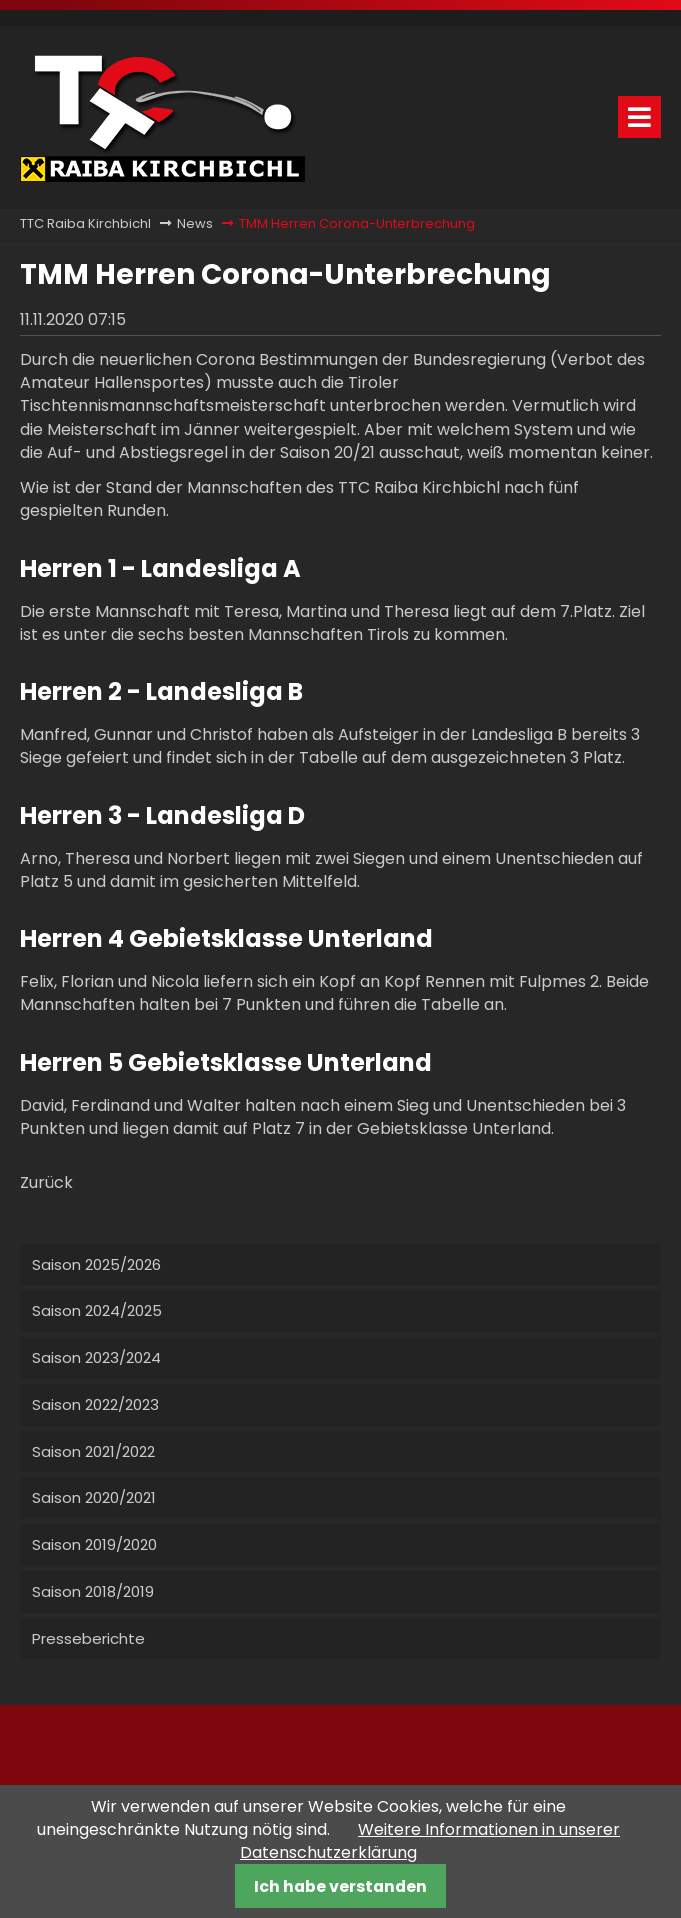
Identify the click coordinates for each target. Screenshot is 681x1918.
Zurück (46, 1182)
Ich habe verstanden (340, 1886)
